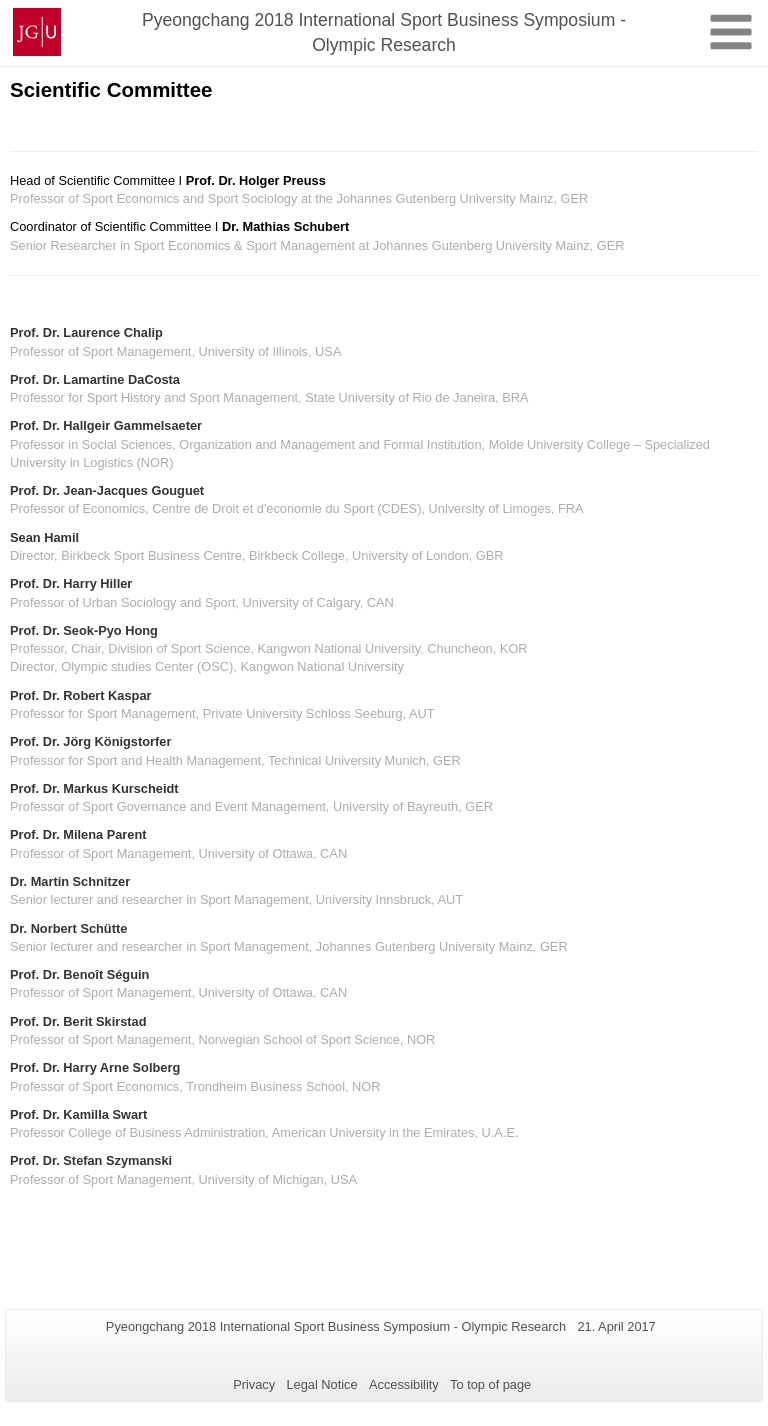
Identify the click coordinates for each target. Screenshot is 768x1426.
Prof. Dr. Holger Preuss (256, 180)
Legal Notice (321, 1384)
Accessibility (404, 1384)
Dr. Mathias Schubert (285, 226)
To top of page (490, 1384)
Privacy (254, 1384)
